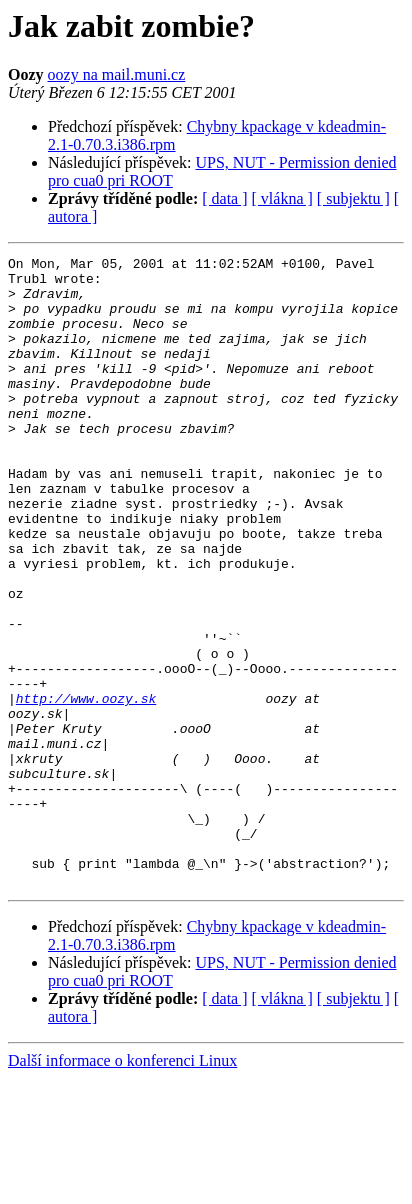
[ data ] (224, 198)
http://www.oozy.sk (86, 788)
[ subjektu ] (353, 198)
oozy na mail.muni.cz (117, 74)
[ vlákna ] (282, 198)
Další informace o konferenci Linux (122, 1186)
